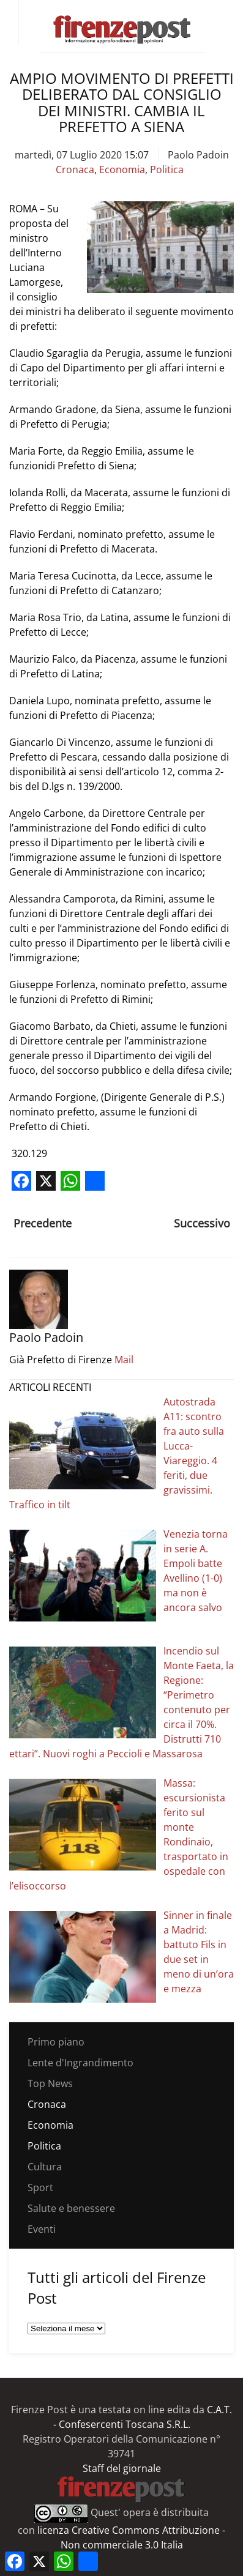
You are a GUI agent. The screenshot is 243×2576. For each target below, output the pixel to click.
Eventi (42, 2229)
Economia (122, 169)
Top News (50, 2083)
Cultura (45, 2166)
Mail (123, 1359)
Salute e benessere (71, 2208)
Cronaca (75, 169)
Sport (40, 2187)
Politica (167, 169)
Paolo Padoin (198, 155)
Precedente (42, 1223)
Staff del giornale (122, 2468)
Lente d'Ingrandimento (80, 2062)
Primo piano (56, 2042)
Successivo (202, 1223)
